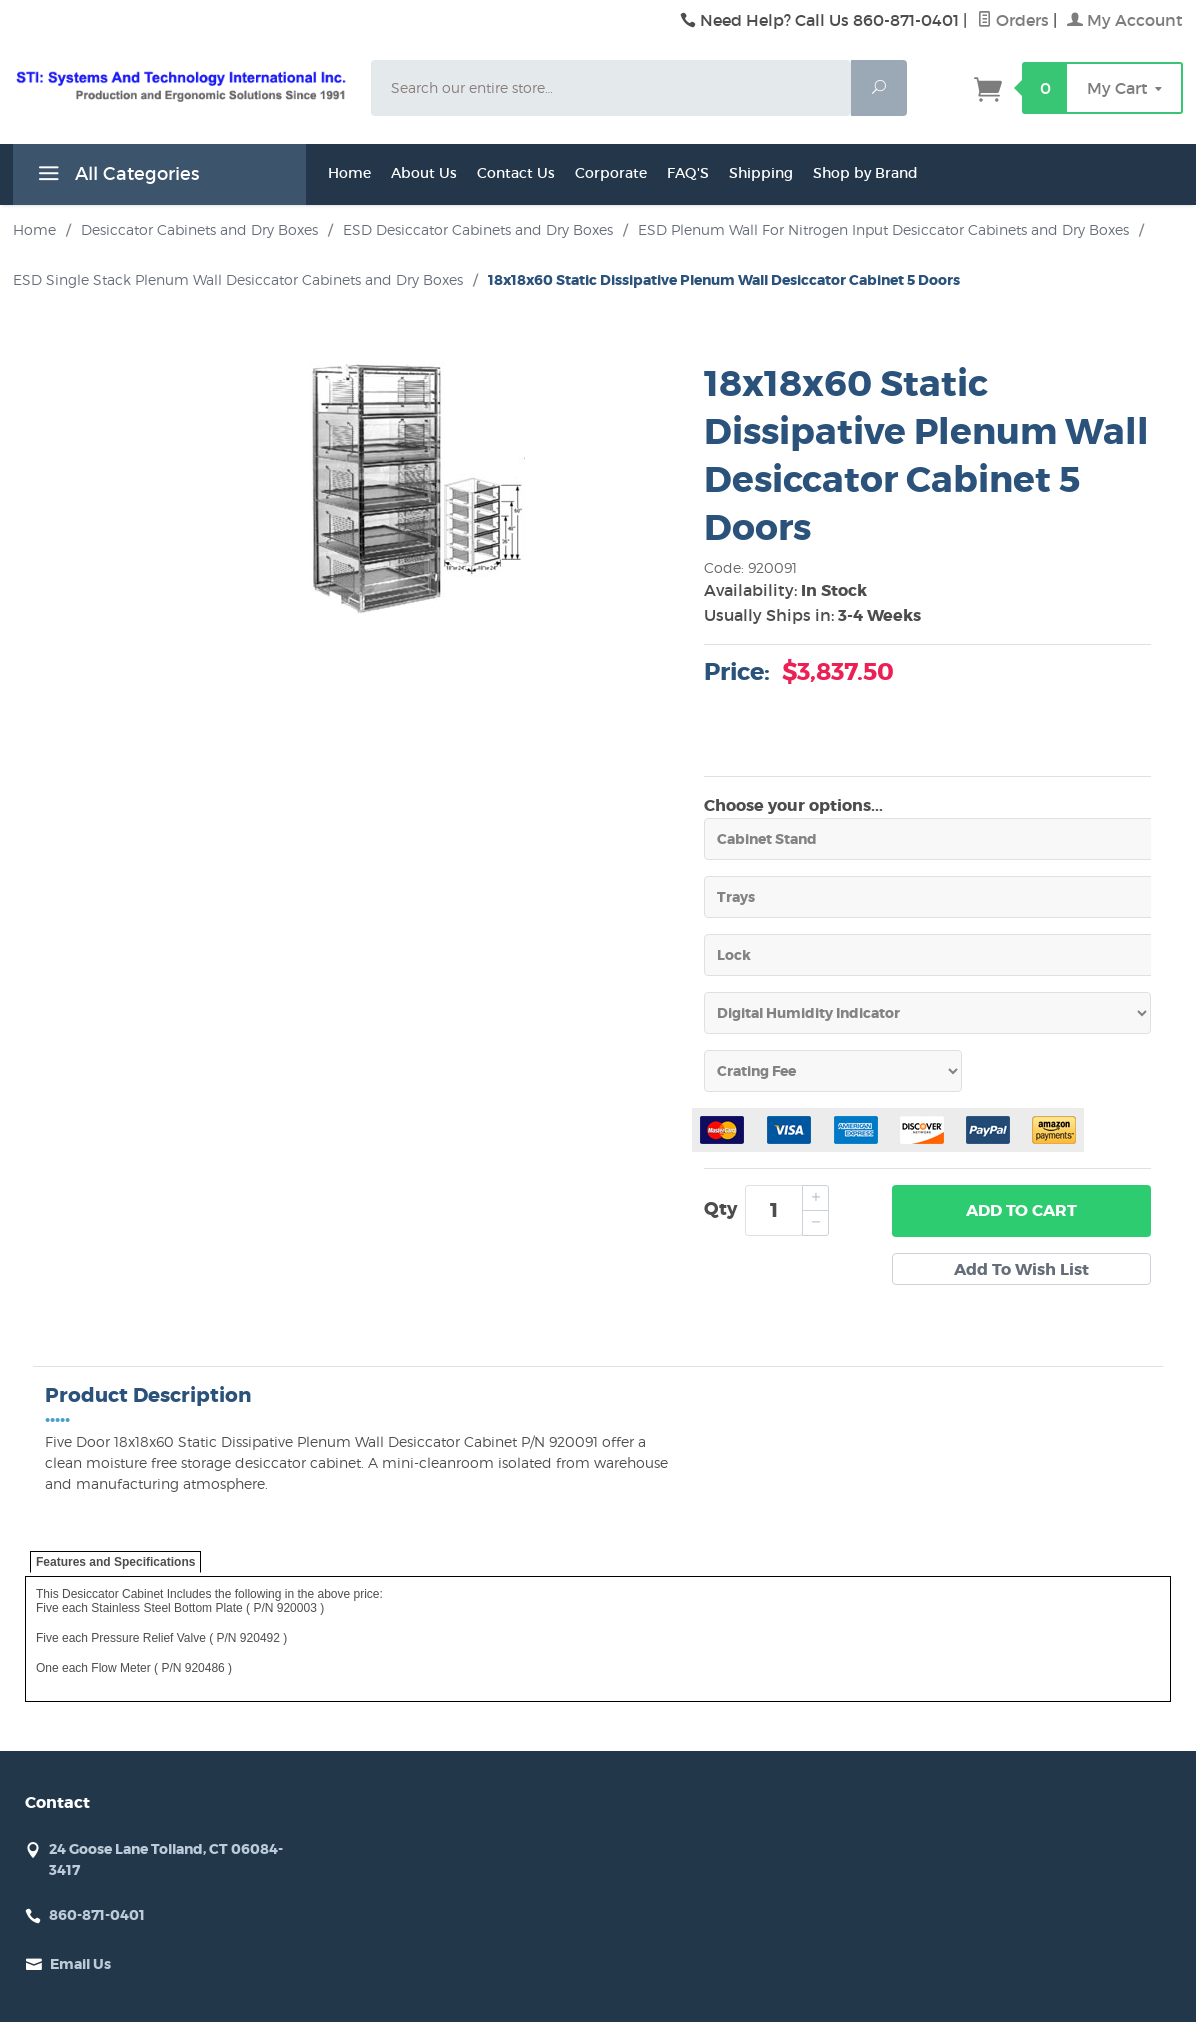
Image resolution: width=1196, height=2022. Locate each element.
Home (349, 173)
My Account (1125, 20)
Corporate (611, 173)
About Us (424, 173)
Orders (1013, 20)
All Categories (116, 177)
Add (1021, 1211)
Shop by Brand (865, 173)
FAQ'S (688, 173)
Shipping (761, 173)
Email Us (80, 1964)
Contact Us (516, 173)
